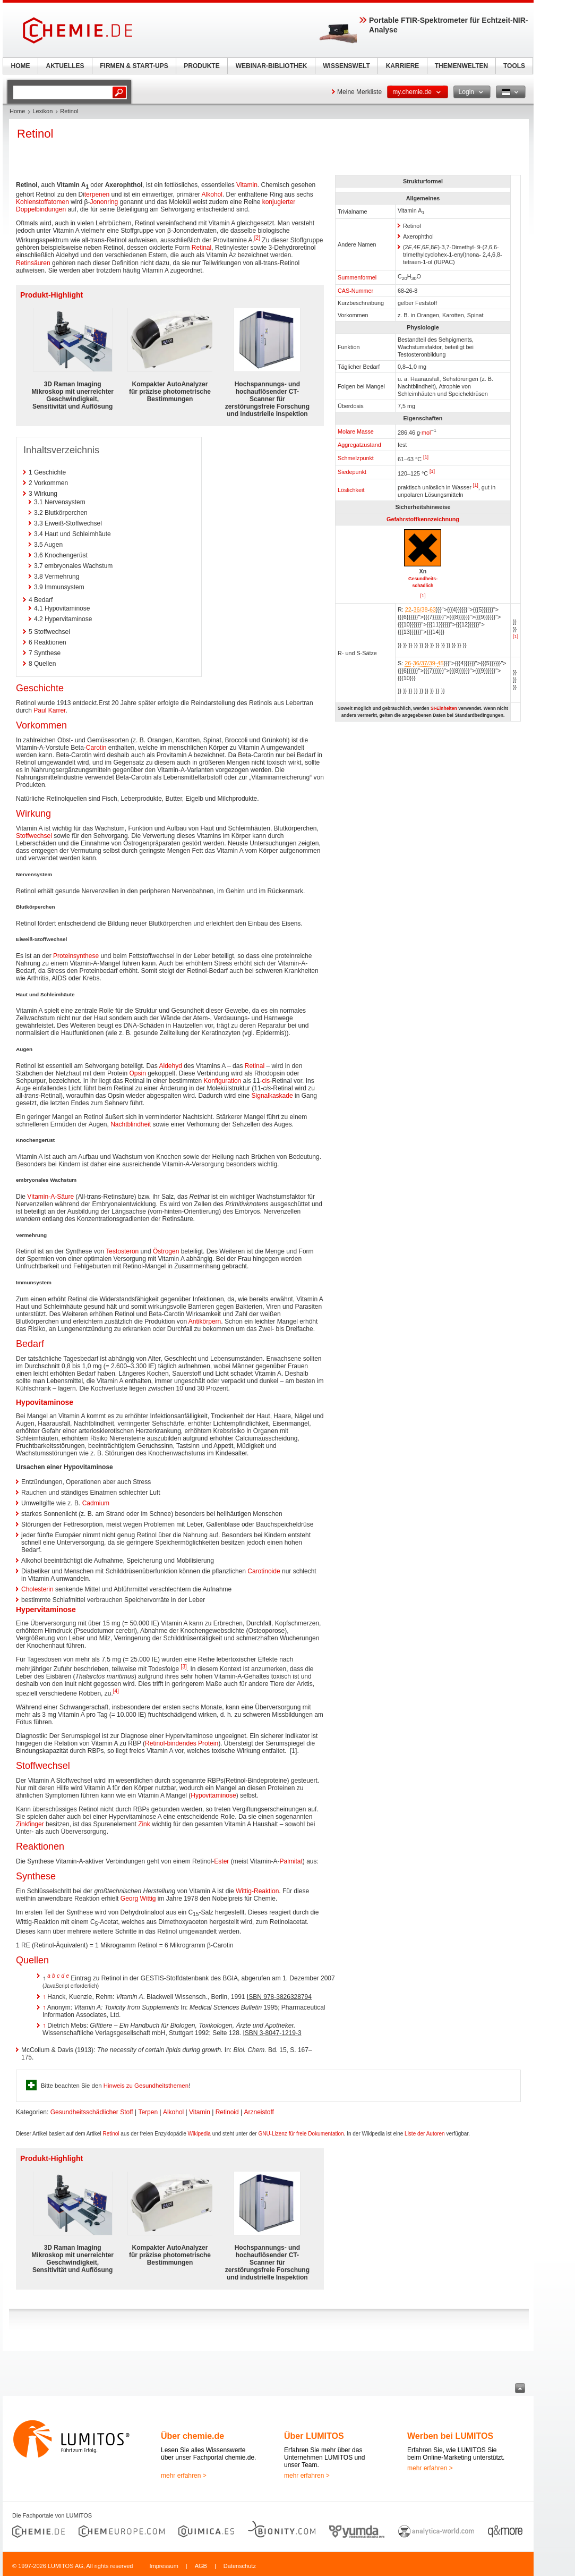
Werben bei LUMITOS (450, 2436)
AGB (201, 2566)
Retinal (201, 247)
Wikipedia (199, 2134)
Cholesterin (37, 1589)
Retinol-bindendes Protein (181, 1743)
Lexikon (42, 111)
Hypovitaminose (44, 1402)
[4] (116, 1691)
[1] (425, 457)
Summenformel (357, 277)
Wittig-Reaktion (257, 1891)
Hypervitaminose (46, 1609)
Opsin (137, 1073)
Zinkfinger (30, 1824)
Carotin (96, 747)
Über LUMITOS (314, 2436)
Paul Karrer (49, 710)
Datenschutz (240, 2566)
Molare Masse (356, 431)
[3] (184, 1667)
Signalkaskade (272, 1095)
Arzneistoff (258, 2112)
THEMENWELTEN (461, 66)
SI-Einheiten (444, 708)
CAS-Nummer (355, 290)
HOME (20, 66)
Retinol (110, 2134)
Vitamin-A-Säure (50, 1196)
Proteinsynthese (76, 956)
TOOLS (514, 66)
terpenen (96, 194)
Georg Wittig (138, 1898)
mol (426, 432)
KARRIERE (402, 66)
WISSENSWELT (346, 66)
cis (266, 1080)
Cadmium (95, 1503)
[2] (257, 238)
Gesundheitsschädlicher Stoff (91, 2112)
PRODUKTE (201, 66)
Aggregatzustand (359, 445)
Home (17, 111)
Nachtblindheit (130, 1124)
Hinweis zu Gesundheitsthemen (146, 2085)
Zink (144, 1824)
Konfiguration (223, 1080)
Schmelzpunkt (356, 458)
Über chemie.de (192, 2436)
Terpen (148, 2112)
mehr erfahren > (184, 2475)
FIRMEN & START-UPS (134, 66)
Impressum (163, 2566)
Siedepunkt (352, 472)
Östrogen (166, 1251)
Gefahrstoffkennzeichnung (423, 519)
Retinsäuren (33, 263)
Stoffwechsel (34, 836)
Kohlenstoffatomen (42, 202)
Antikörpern (204, 1321)
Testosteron (122, 1251)
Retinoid (227, 2112)
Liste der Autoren (425, 2134)
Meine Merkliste (359, 92)
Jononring (104, 202)
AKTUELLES (65, 66)
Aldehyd (170, 1066)
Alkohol (212, 194)
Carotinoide (263, 1571)
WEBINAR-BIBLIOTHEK (271, 66)
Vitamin (247, 185)
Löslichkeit (351, 490)
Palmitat (290, 1861)
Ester (221, 1861)
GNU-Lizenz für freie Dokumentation (301, 2134)
